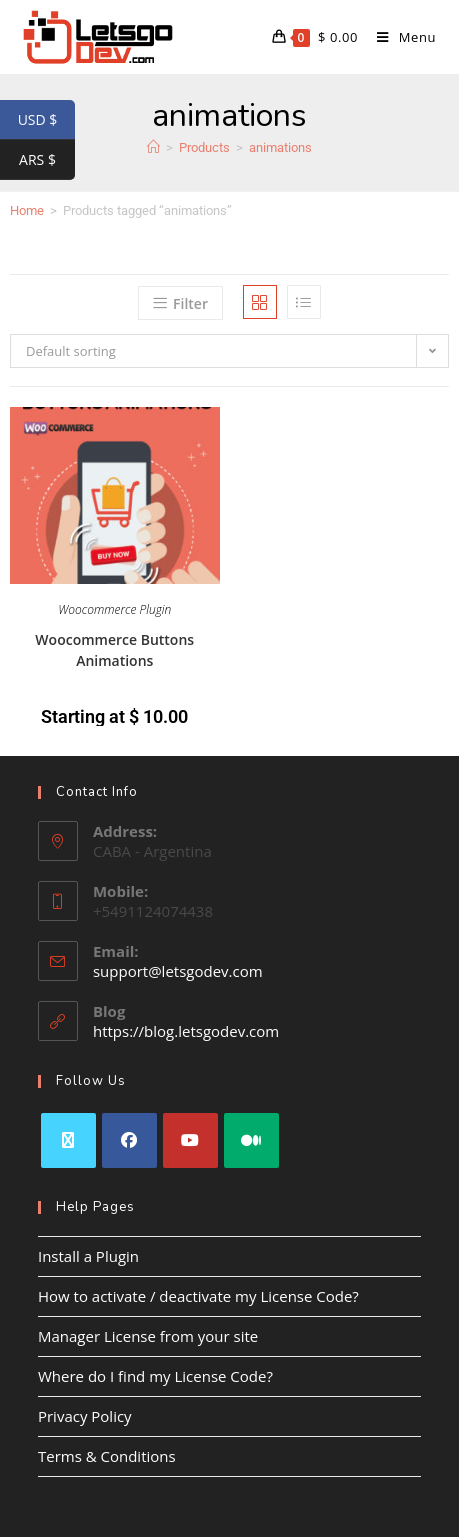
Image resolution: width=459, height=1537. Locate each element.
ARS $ (47, 160)
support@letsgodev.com (178, 971)
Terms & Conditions (107, 1456)
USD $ (46, 120)
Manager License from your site (148, 1336)
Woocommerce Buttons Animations (114, 650)
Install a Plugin (88, 1256)
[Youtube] (190, 1140)
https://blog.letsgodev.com (186, 1031)
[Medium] (251, 1140)
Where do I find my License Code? (155, 1376)
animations (280, 147)
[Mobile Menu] (399, 37)
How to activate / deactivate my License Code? (198, 1296)
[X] (68, 1140)
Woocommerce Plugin (114, 609)
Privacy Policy (85, 1416)
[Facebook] (129, 1140)
